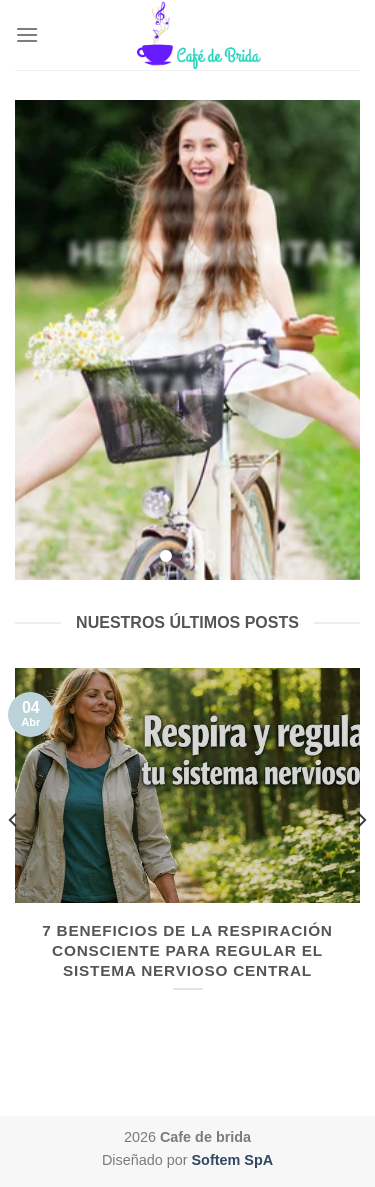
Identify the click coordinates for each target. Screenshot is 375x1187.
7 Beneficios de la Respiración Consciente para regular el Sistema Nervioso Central (187, 950)
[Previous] (14, 860)
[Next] (361, 860)
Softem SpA (233, 1160)
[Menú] (27, 34)
